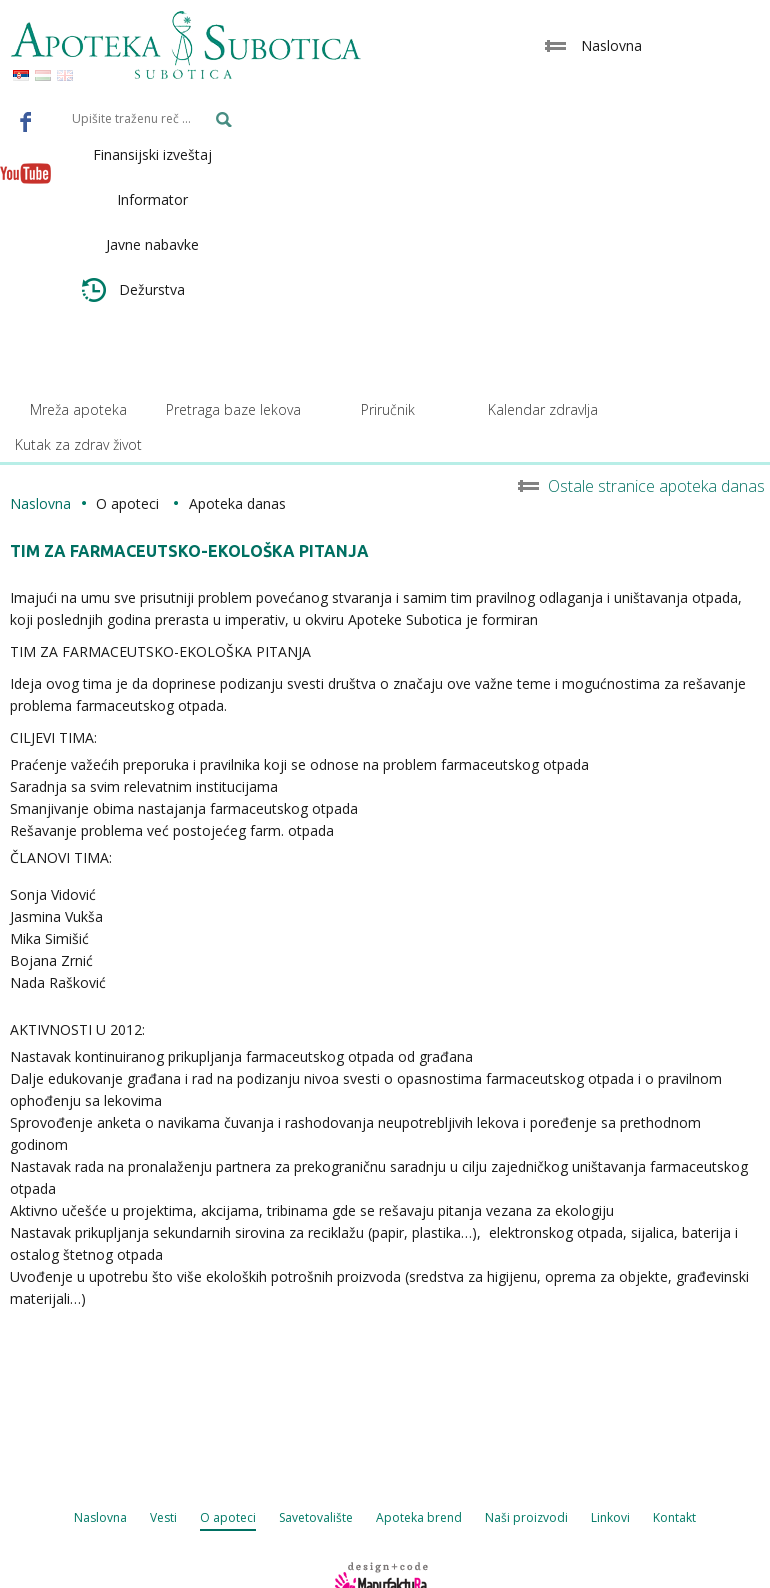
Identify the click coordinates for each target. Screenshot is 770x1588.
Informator (152, 199)
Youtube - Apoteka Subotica (26, 173)
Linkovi (610, 1517)
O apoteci (228, 1517)
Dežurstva (133, 290)
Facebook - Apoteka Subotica (26, 121)
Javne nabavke (152, 244)
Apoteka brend (419, 1517)
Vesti (163, 1517)
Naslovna (40, 503)
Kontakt (674, 1517)
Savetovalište (316, 1517)
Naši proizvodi (526, 1517)
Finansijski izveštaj (152, 154)
